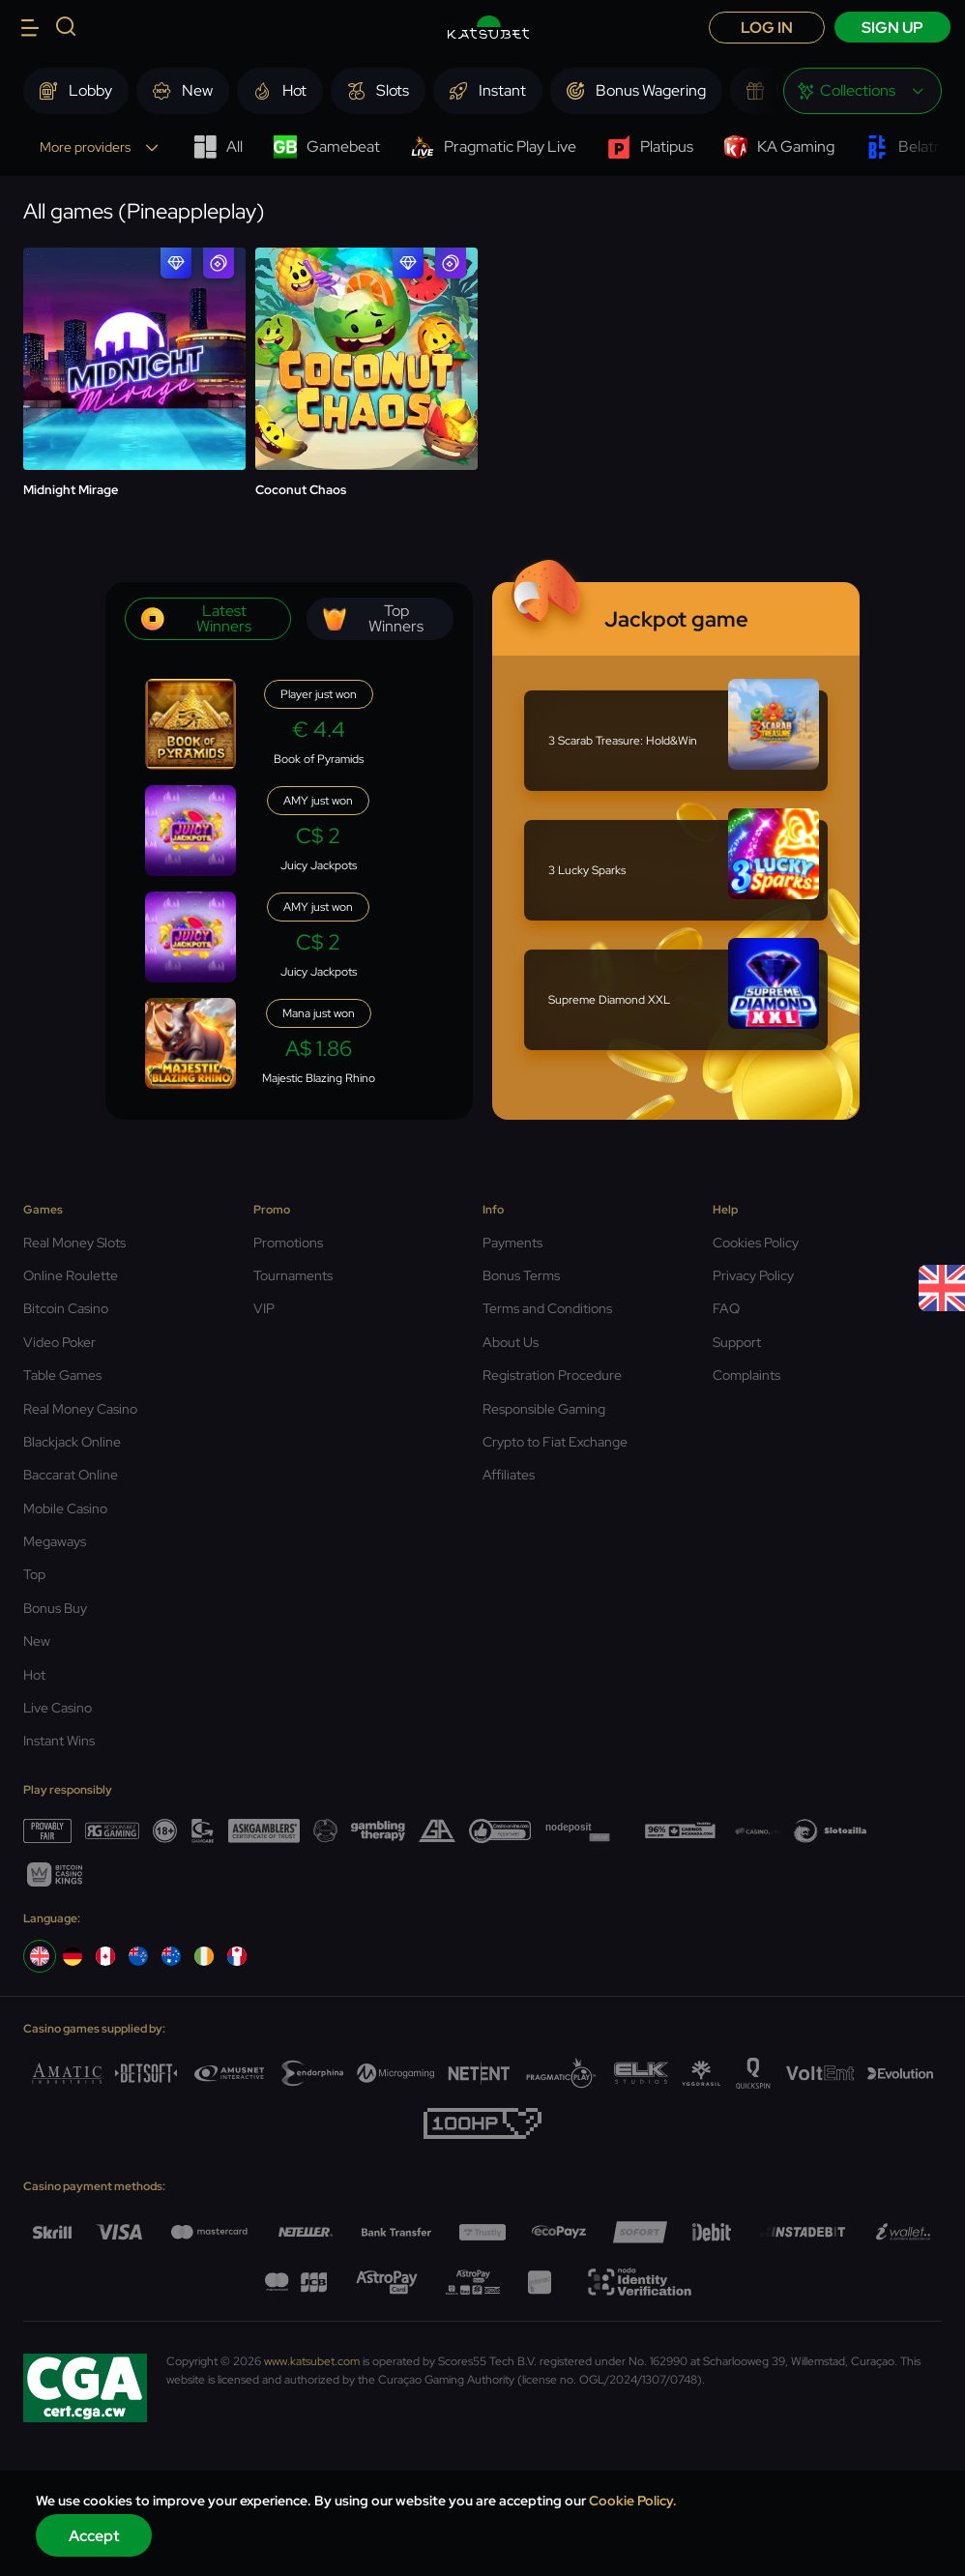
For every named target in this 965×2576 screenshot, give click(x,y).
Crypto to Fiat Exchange (555, 1441)
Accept (94, 2536)
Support (737, 1342)
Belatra (906, 147)
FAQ (726, 1308)
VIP (264, 1308)
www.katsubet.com (312, 2361)
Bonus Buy (55, 1608)
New (36, 1641)
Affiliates (508, 1474)
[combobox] (862, 91)
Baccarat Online (70, 1474)
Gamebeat (327, 147)
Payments (512, 1242)
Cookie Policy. (633, 2500)
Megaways (54, 1541)
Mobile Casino (65, 1508)
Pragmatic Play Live (493, 147)
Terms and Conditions (547, 1308)
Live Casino (57, 1707)
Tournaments (293, 1275)
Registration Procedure (552, 1375)
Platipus (650, 147)
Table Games (62, 1375)
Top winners (373, 618)
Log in (767, 27)
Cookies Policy (756, 1242)
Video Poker (59, 1342)
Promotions (288, 1242)
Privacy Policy (753, 1275)
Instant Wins (59, 1740)
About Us (510, 1342)
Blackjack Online (72, 1441)
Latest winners (196, 618)
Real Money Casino (80, 1409)
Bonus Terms (521, 1275)
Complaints (746, 1375)
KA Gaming (779, 147)
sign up (892, 27)
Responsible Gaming (543, 1409)
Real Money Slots (74, 1242)
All (218, 147)
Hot (34, 1674)
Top (34, 1574)
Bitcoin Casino (65, 1308)
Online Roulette (70, 1275)
